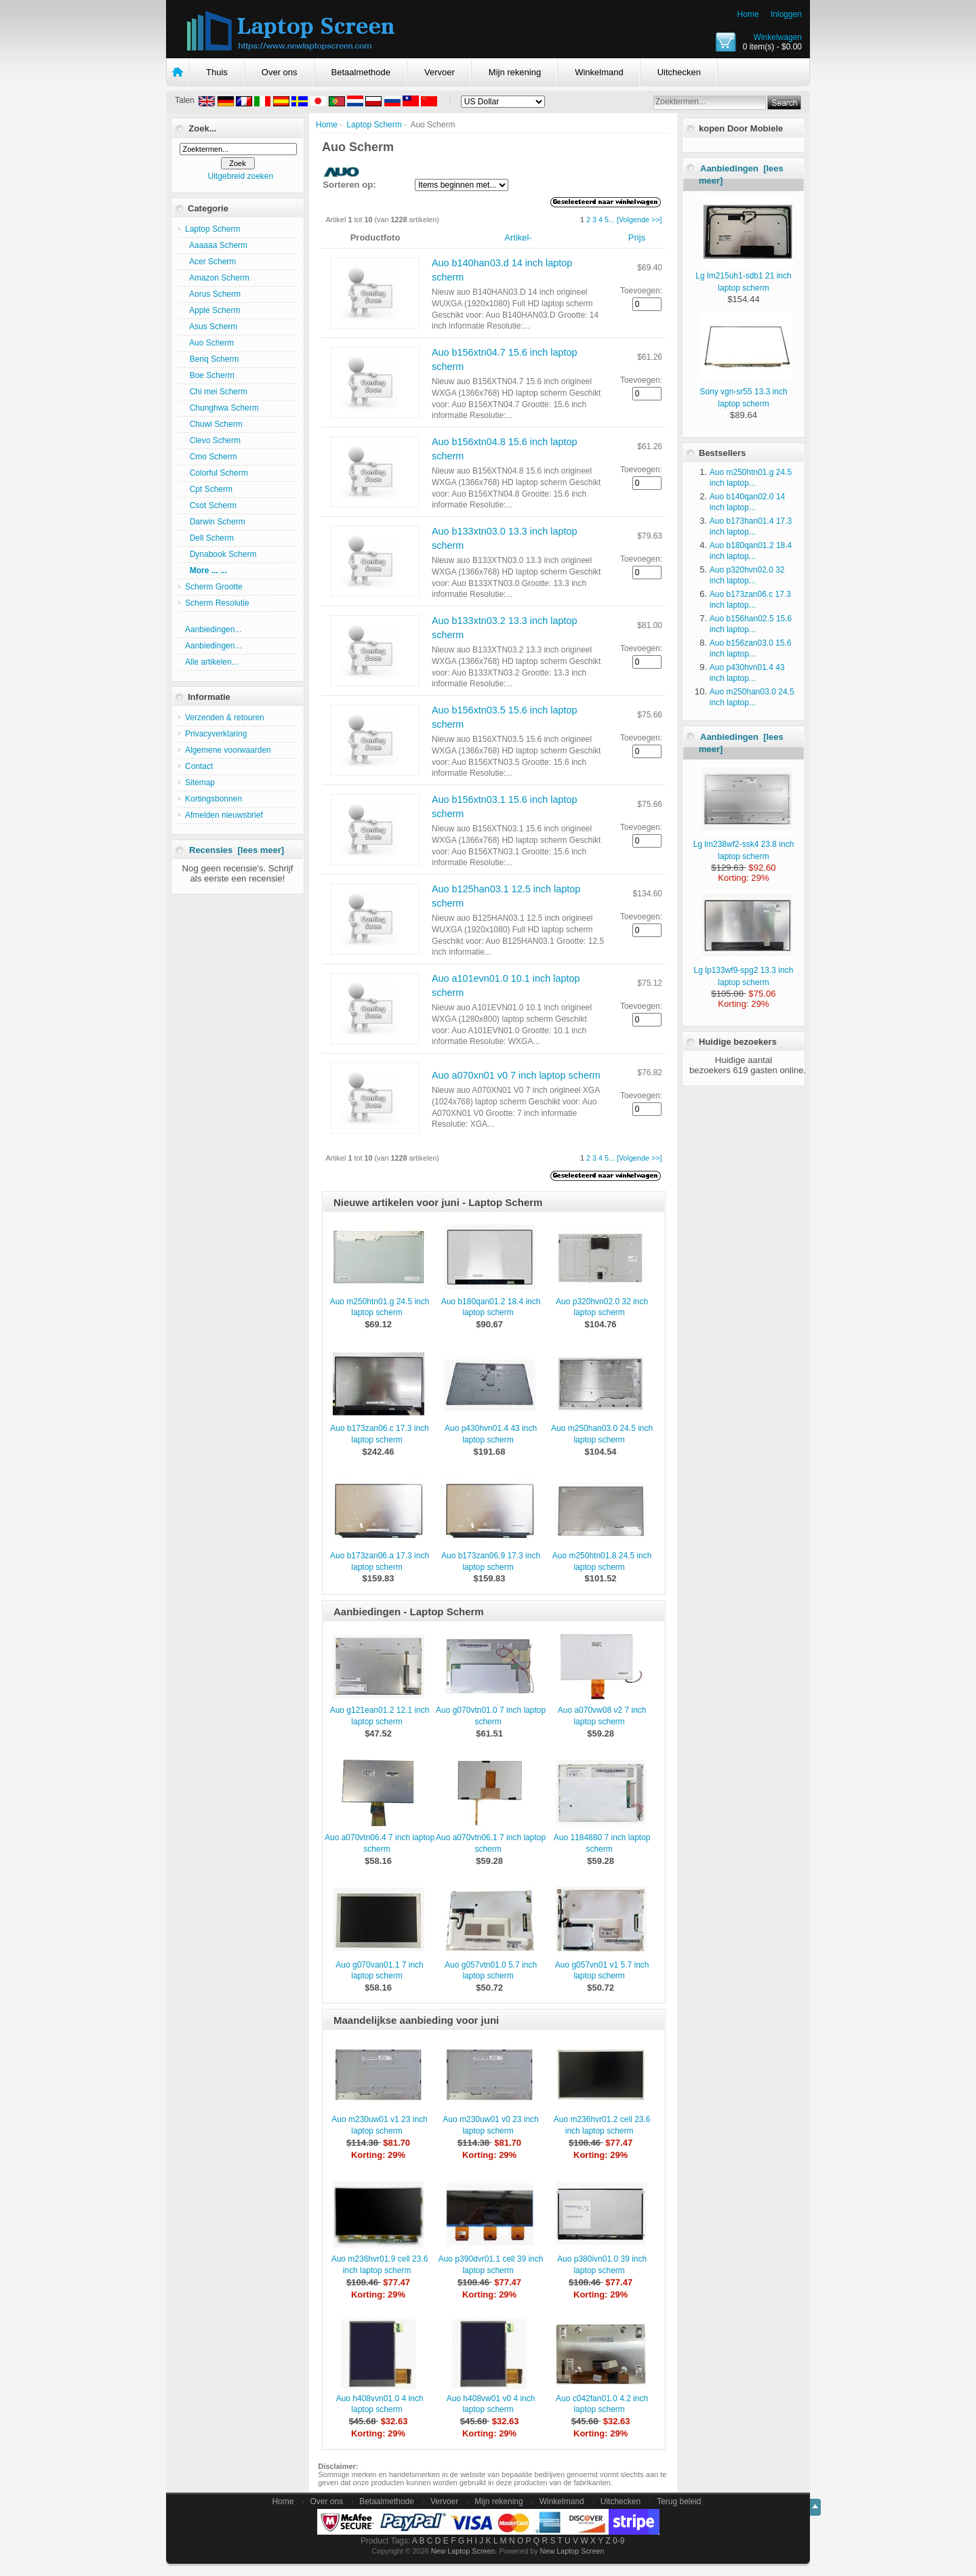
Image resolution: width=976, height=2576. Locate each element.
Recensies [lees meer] (236, 850)
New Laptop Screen (463, 2551)
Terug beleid (679, 2501)
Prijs (636, 237)
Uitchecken (679, 72)
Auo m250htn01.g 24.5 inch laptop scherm (380, 1307)
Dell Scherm (209, 538)
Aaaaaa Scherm (216, 245)
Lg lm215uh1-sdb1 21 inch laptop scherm (743, 276)
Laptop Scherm (373, 124)
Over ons (280, 72)
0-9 (618, 2541)
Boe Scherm (210, 375)
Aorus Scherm (213, 294)
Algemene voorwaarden (228, 750)
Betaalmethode (360, 72)
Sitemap (200, 782)
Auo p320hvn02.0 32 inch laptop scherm (602, 1307)
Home (748, 14)
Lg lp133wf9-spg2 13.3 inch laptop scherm (744, 970)
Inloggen (786, 14)
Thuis (217, 72)
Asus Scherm (211, 326)
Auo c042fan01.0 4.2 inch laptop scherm (602, 2404)
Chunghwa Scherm (222, 408)
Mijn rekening (515, 72)
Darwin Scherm (215, 521)
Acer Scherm (210, 261)
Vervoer (439, 72)
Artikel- (517, 237)
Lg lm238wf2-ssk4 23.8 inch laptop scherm (743, 844)
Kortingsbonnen (213, 799)
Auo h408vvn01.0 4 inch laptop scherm (380, 2404)
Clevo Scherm (213, 440)
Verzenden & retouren (224, 717)
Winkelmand (599, 72)
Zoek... (202, 128)
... (612, 219)
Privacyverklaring (216, 734)
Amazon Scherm (217, 278)
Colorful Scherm (216, 473)
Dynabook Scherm (220, 554)
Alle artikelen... (212, 662)
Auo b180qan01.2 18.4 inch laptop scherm (491, 1307)
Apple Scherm (212, 310)
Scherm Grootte (214, 586)
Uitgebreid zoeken (240, 176)
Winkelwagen (778, 37)
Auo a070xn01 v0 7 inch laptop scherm (516, 1075)
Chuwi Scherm (214, 424)
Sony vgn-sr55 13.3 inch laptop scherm (745, 392)
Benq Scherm (212, 359)
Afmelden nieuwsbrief (224, 815)
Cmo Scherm (211, 456)
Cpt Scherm (208, 489)
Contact (199, 766)
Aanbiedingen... (213, 629)
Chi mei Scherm (216, 391)
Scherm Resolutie (217, 603)
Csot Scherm (211, 505)
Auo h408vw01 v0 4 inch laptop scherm (491, 2404)
